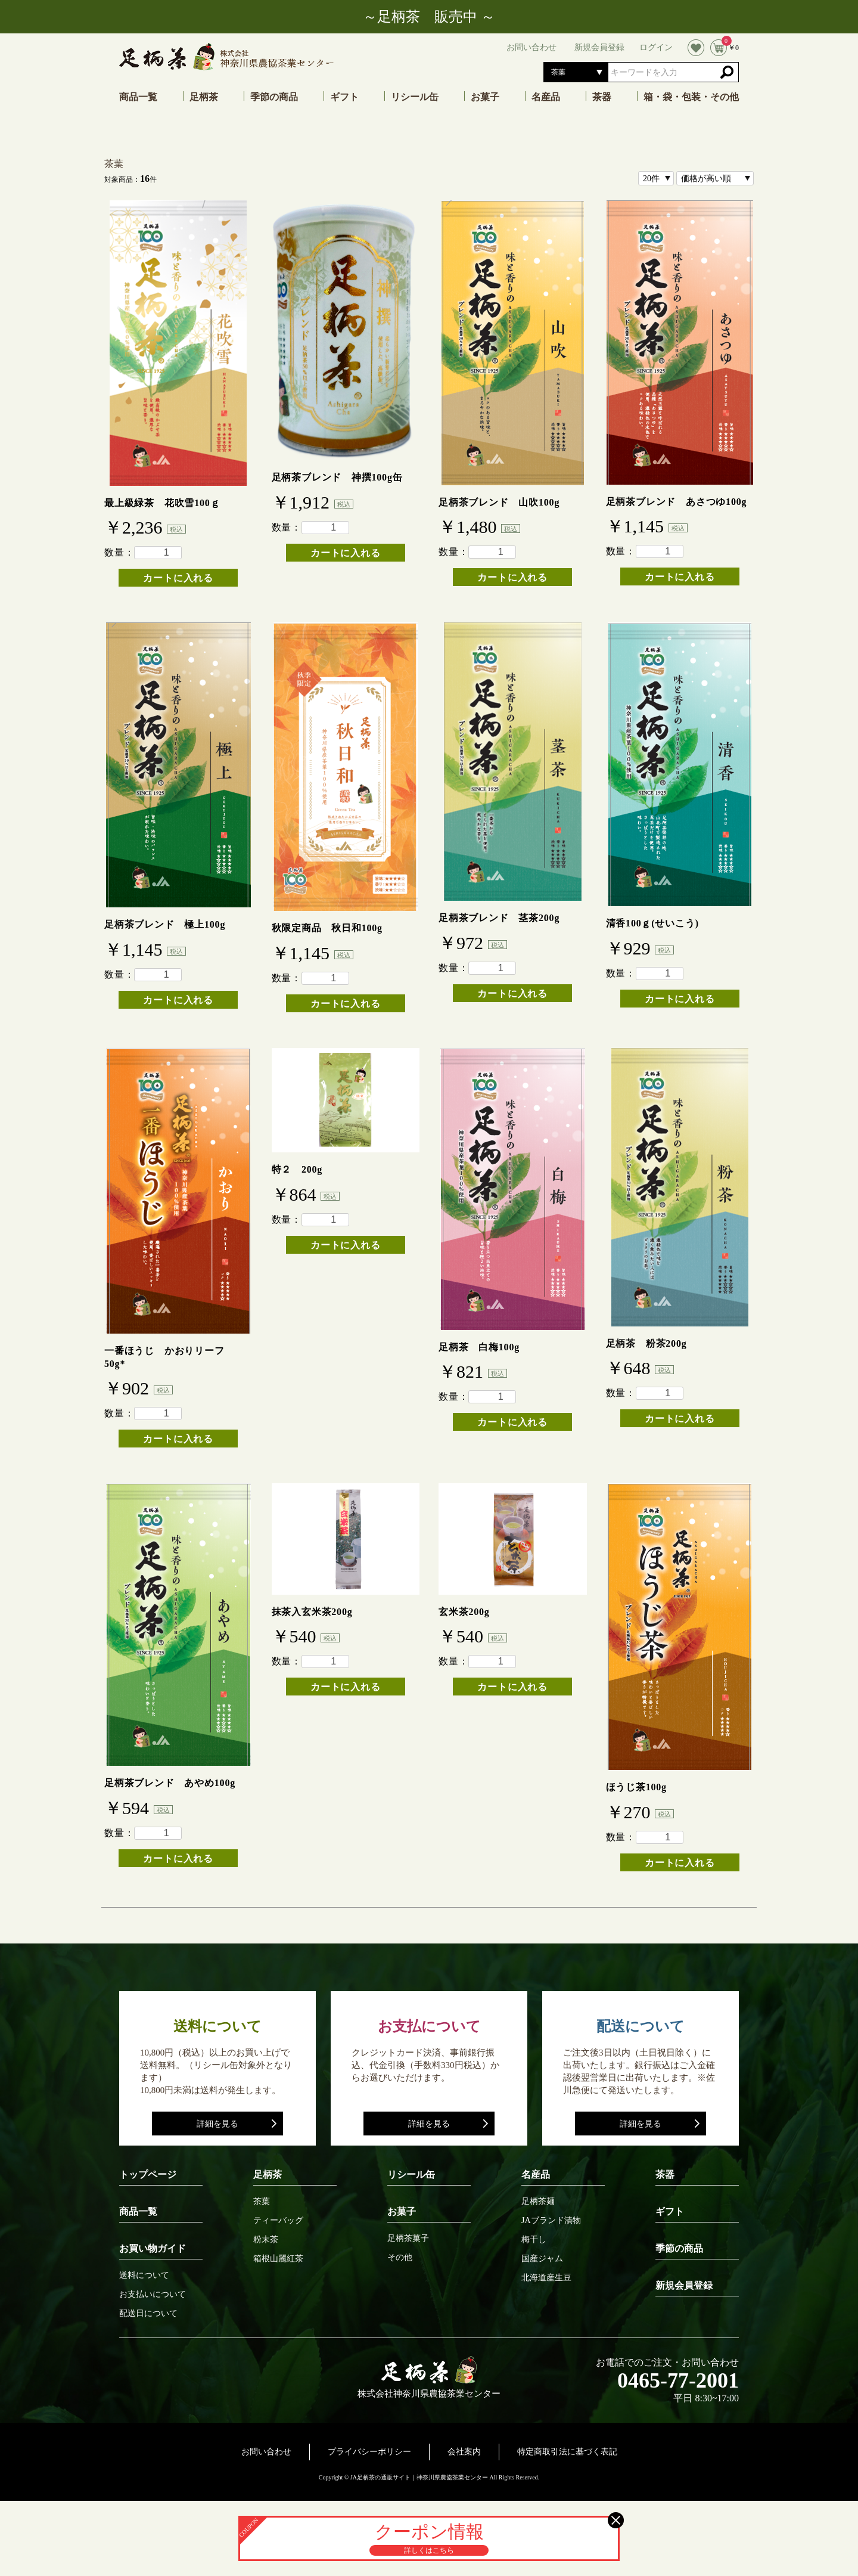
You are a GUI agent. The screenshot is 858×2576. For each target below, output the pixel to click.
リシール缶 (415, 97)
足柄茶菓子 (408, 2238)
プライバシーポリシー (369, 2451)
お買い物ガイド (152, 2248)
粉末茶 (265, 2240)
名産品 (545, 97)
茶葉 (113, 164)
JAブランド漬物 (551, 2221)
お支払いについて (152, 2294)
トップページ (147, 2174)
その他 (399, 2257)
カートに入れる (178, 578)
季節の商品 (274, 97)
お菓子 (485, 97)
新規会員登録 (684, 2285)
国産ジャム (542, 2259)
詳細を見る (217, 2123)
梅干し (533, 2240)
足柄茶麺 (538, 2201)
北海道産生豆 (546, 2278)
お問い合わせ (266, 2451)
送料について (144, 2275)
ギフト (344, 97)
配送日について (148, 2314)
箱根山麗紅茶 (278, 2259)
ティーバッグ (278, 2221)
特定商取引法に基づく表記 (567, 2451)
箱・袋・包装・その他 (691, 97)
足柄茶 (203, 97)
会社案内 (464, 2451)
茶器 (601, 97)
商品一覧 (138, 97)
